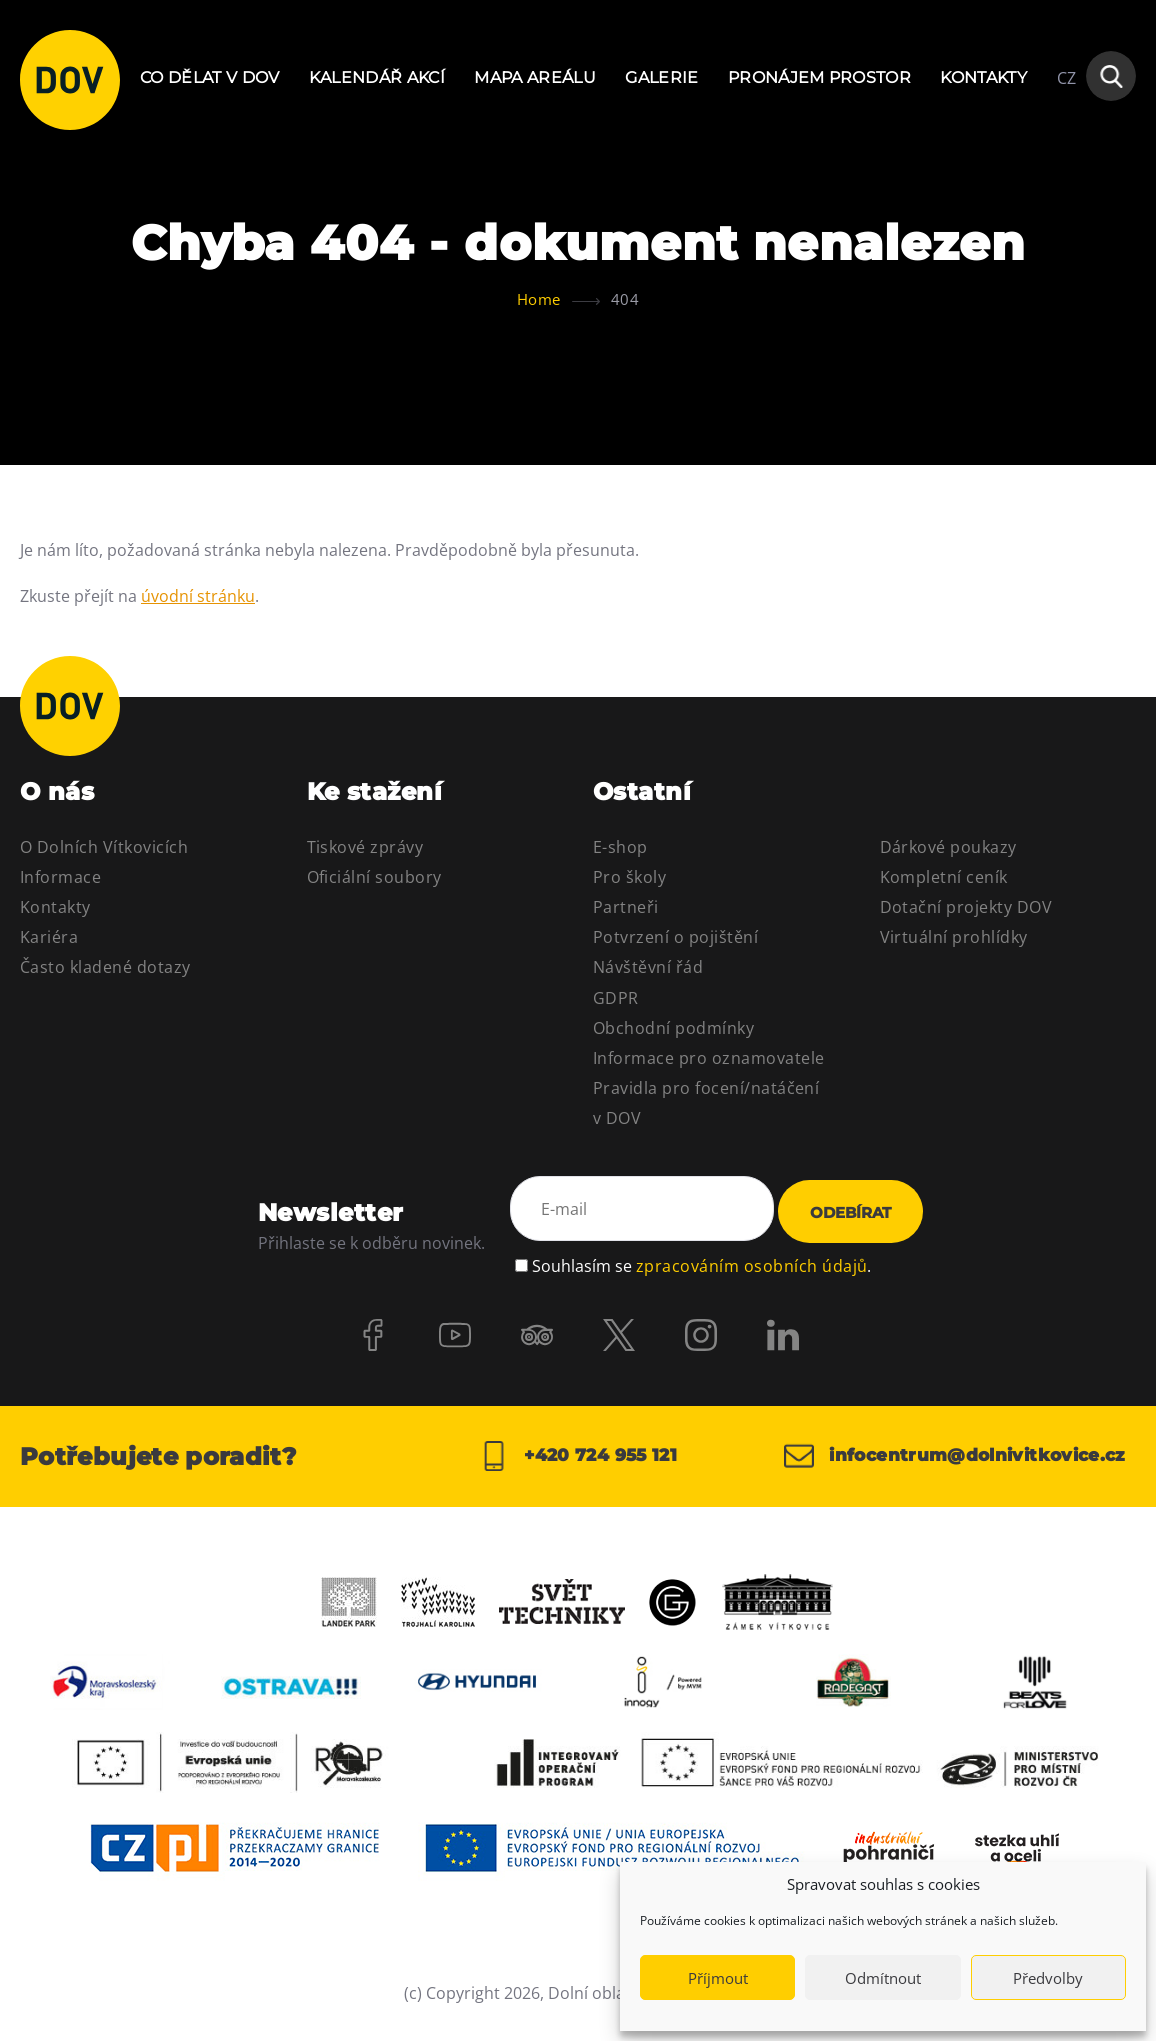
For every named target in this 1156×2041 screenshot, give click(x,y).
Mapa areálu (535, 77)
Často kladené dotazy (105, 967)
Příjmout (718, 1978)
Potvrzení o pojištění (675, 937)
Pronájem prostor (819, 77)
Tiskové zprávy (365, 847)
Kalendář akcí (377, 77)
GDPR (616, 998)
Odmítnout (883, 1978)
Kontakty (983, 77)
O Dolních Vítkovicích (104, 847)
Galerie (661, 77)
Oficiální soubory (374, 877)
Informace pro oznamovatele (708, 1058)
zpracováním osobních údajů (751, 1263)
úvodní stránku (198, 596)
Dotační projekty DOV (966, 907)
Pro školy (629, 877)
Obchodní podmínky (673, 1028)
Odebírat (850, 1212)
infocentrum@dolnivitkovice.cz (941, 1465)
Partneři (626, 907)
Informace (60, 877)
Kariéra (49, 937)
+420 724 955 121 (577, 1465)
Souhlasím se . (701, 1263)
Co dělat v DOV (209, 77)
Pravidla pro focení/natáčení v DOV (706, 1103)
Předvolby (1048, 1978)
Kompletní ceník (944, 877)
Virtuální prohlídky (954, 937)
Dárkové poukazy (948, 847)
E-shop (620, 847)
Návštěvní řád (648, 967)
